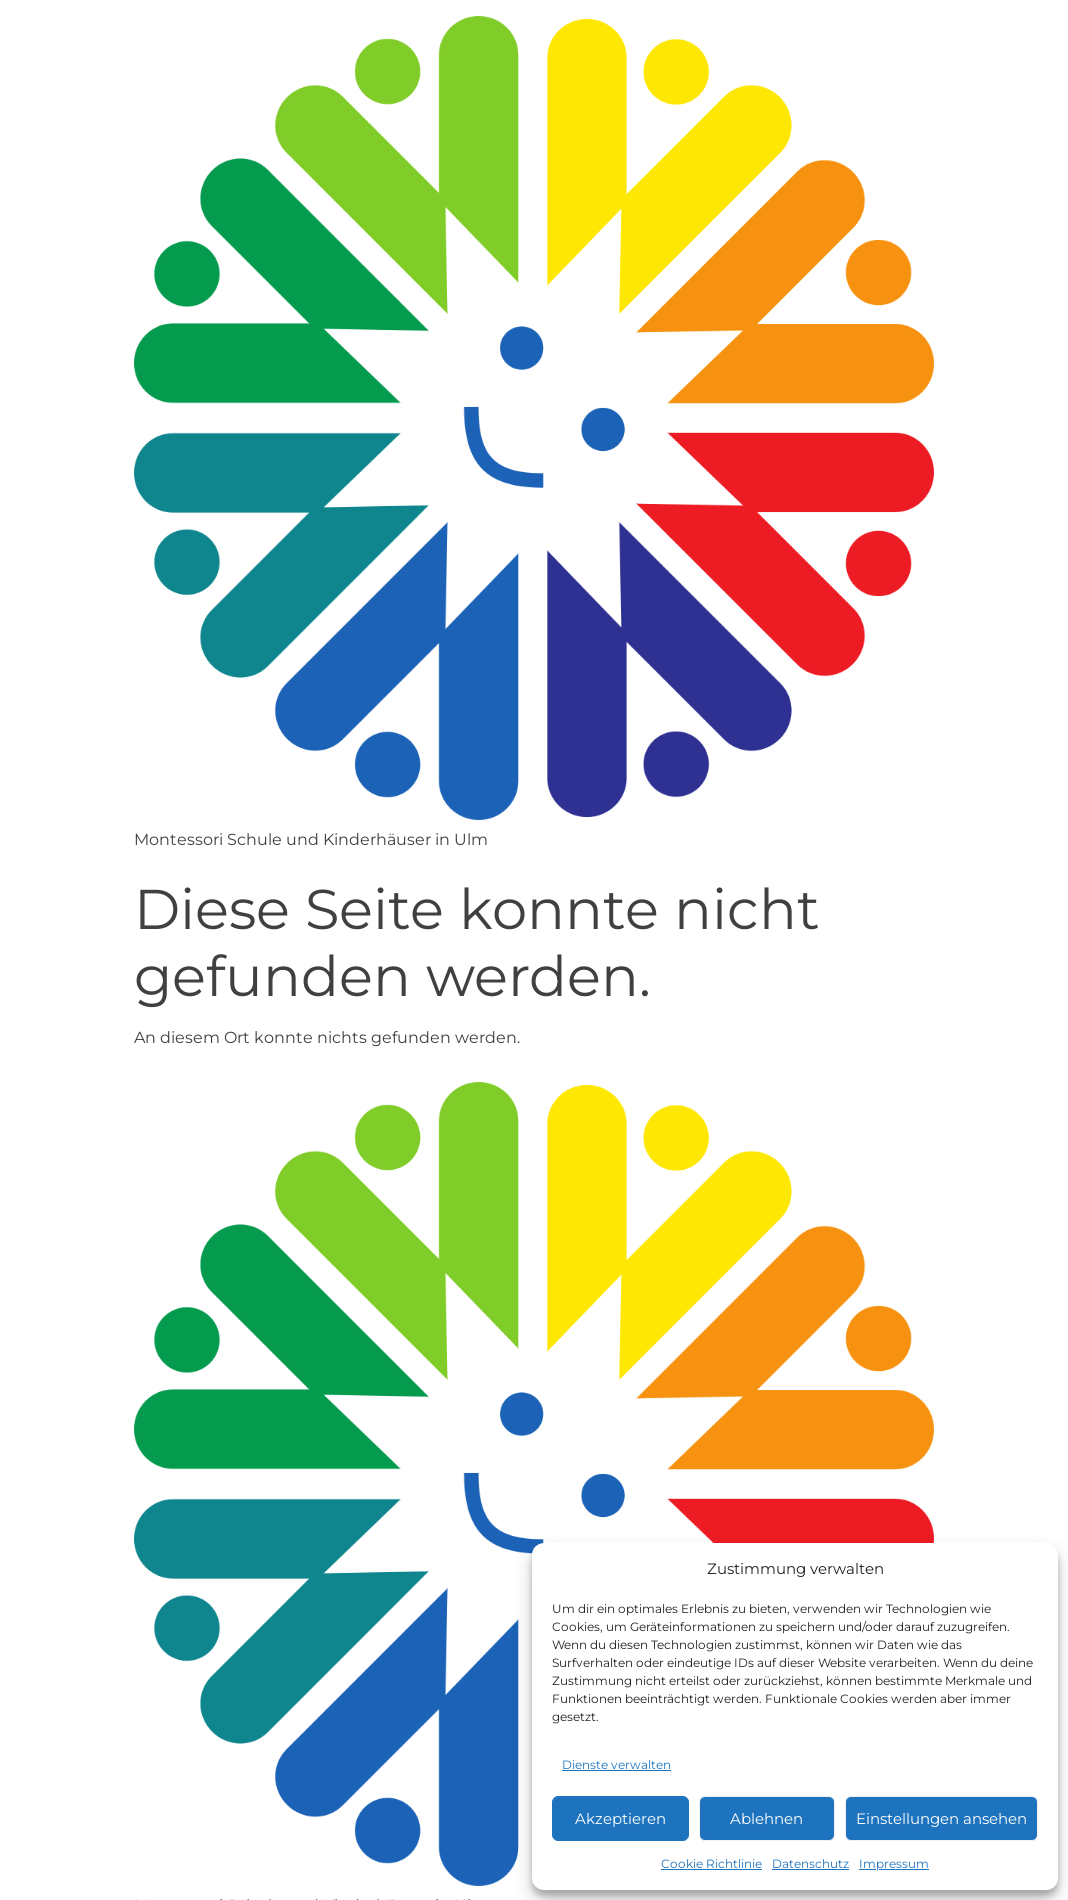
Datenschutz (810, 1863)
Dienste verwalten (616, 1764)
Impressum (894, 1863)
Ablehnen (766, 1818)
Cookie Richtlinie (711, 1863)
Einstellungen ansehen (941, 1818)
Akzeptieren (620, 1818)
